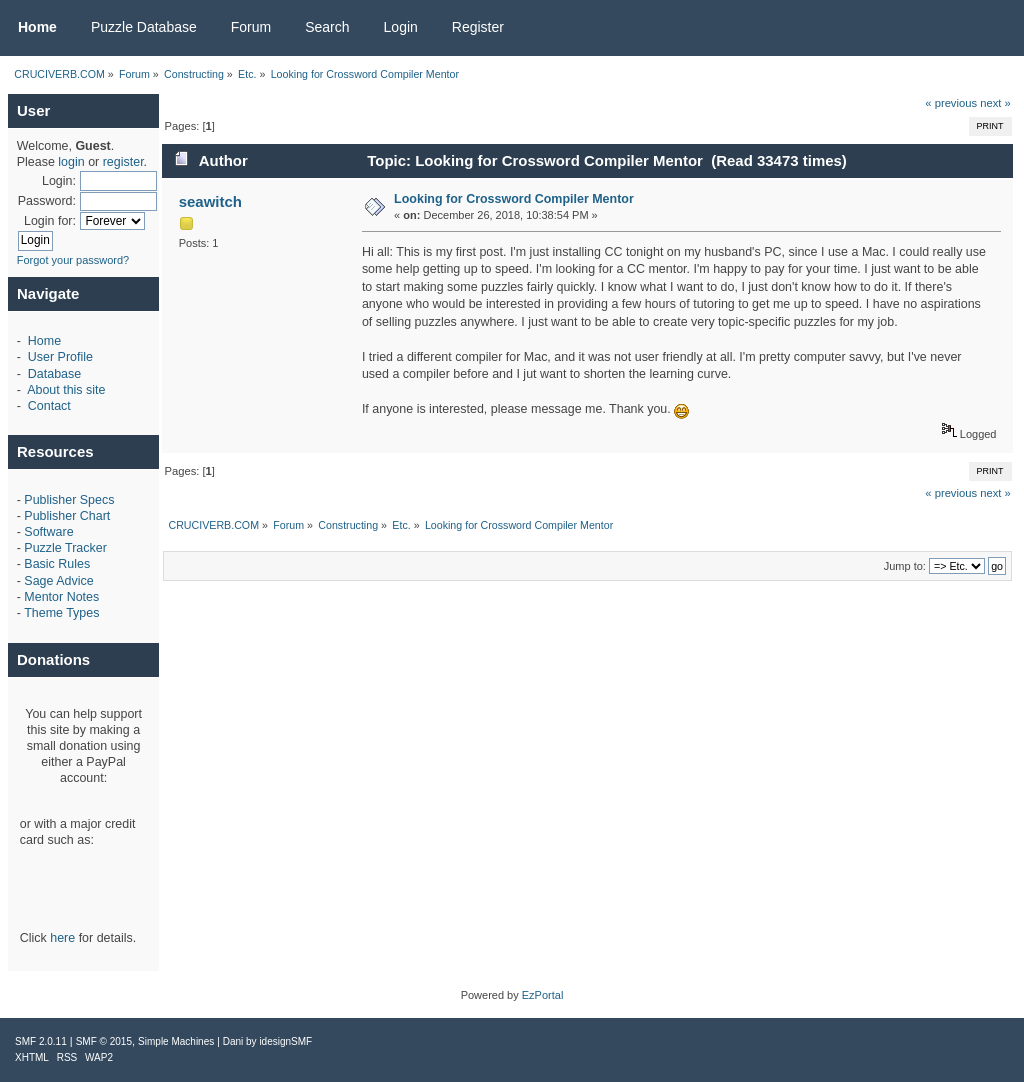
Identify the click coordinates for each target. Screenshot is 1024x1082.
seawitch (210, 201)
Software (48, 532)
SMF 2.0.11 (41, 1041)
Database (54, 374)
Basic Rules (57, 564)
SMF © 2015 (104, 1041)
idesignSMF (285, 1041)
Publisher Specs (69, 500)
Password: (47, 201)
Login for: (50, 221)
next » (995, 103)
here (62, 938)
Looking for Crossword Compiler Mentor (514, 199)
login (71, 162)
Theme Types (61, 613)
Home (44, 341)
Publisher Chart (67, 516)
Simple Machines (176, 1041)
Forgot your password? (73, 260)
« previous (951, 103)
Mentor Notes (61, 597)
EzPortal (543, 995)
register (123, 162)
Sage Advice (58, 581)
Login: (59, 181)
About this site (66, 390)
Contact (49, 406)
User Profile (60, 357)
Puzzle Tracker (65, 548)
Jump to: (905, 566)
